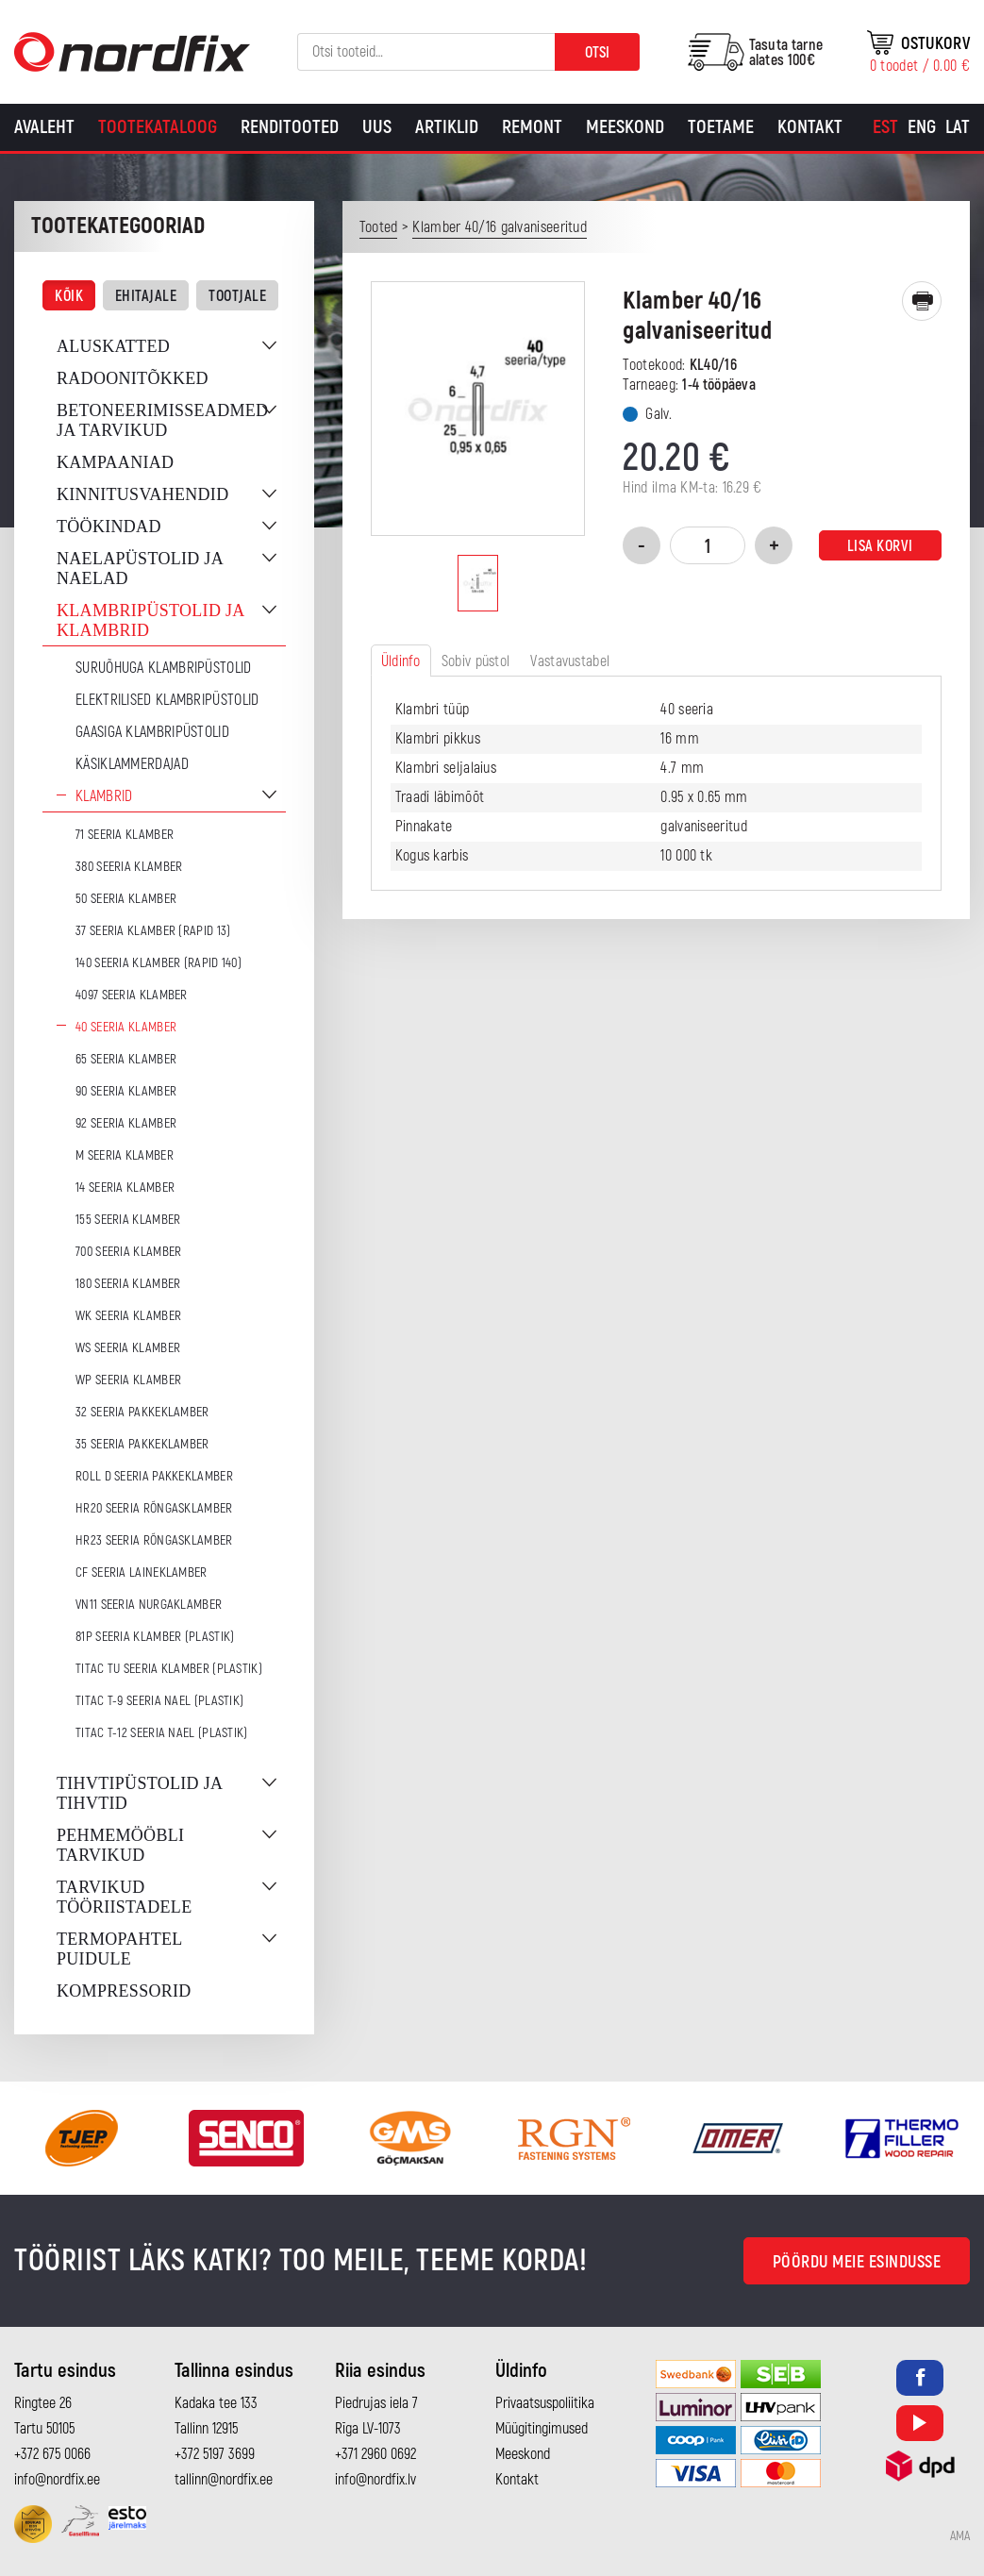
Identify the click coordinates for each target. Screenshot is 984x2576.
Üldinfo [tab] (401, 661)
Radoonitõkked (132, 378)
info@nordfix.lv (375, 2479)
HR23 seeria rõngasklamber (154, 1540)
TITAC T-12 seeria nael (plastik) (161, 1733)
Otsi (597, 52)
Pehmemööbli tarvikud (120, 1845)
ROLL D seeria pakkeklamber (154, 1476)
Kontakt (809, 127)
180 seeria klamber (127, 1284)
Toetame (721, 127)
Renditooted (290, 127)
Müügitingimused (541, 2428)
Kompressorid (124, 1991)
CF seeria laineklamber (141, 1572)
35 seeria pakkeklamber (142, 1444)
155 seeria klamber (127, 1220)
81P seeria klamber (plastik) (154, 1637)
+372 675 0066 (52, 2454)
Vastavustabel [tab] (569, 661)
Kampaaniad (115, 462)
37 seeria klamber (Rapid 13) (152, 931)
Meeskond (625, 127)
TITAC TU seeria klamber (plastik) (168, 1669)
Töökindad (109, 526)
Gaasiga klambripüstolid (152, 732)
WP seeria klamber (128, 1380)
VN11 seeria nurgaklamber (148, 1605)
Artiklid (446, 127)
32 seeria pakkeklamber (142, 1412)
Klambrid (103, 796)
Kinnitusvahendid (142, 494)
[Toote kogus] (707, 545)
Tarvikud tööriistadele (124, 1897)
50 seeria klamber (125, 899)
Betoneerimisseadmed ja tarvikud (162, 420)
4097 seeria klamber (131, 995)
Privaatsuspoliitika (544, 2403)
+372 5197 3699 (215, 2454)
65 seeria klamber (125, 1059)
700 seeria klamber (128, 1252)
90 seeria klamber (125, 1091)
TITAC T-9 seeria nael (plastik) (159, 1701)
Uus (377, 127)
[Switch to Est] (885, 127)
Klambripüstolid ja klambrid (150, 620)
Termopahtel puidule (119, 1949)
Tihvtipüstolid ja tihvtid (139, 1793)
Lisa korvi (880, 546)
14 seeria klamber (125, 1187)
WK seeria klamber (128, 1316)
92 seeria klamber (125, 1123)
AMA (960, 2536)
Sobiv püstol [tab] (476, 661)
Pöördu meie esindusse (857, 2262)
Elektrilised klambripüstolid (167, 700)
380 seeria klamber (128, 867)
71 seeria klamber (124, 835)
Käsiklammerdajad (132, 764)
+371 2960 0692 (375, 2454)
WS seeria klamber (127, 1348)
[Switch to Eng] (922, 127)
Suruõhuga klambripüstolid (163, 668)
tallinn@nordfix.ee (224, 2479)
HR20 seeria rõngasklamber (154, 1508)
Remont (532, 127)
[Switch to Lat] (957, 127)
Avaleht (44, 127)
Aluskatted (113, 346)
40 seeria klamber (125, 1027)
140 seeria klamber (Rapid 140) (158, 963)
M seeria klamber (124, 1155)
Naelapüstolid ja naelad (140, 568)
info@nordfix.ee (57, 2479)
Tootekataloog (157, 127)
